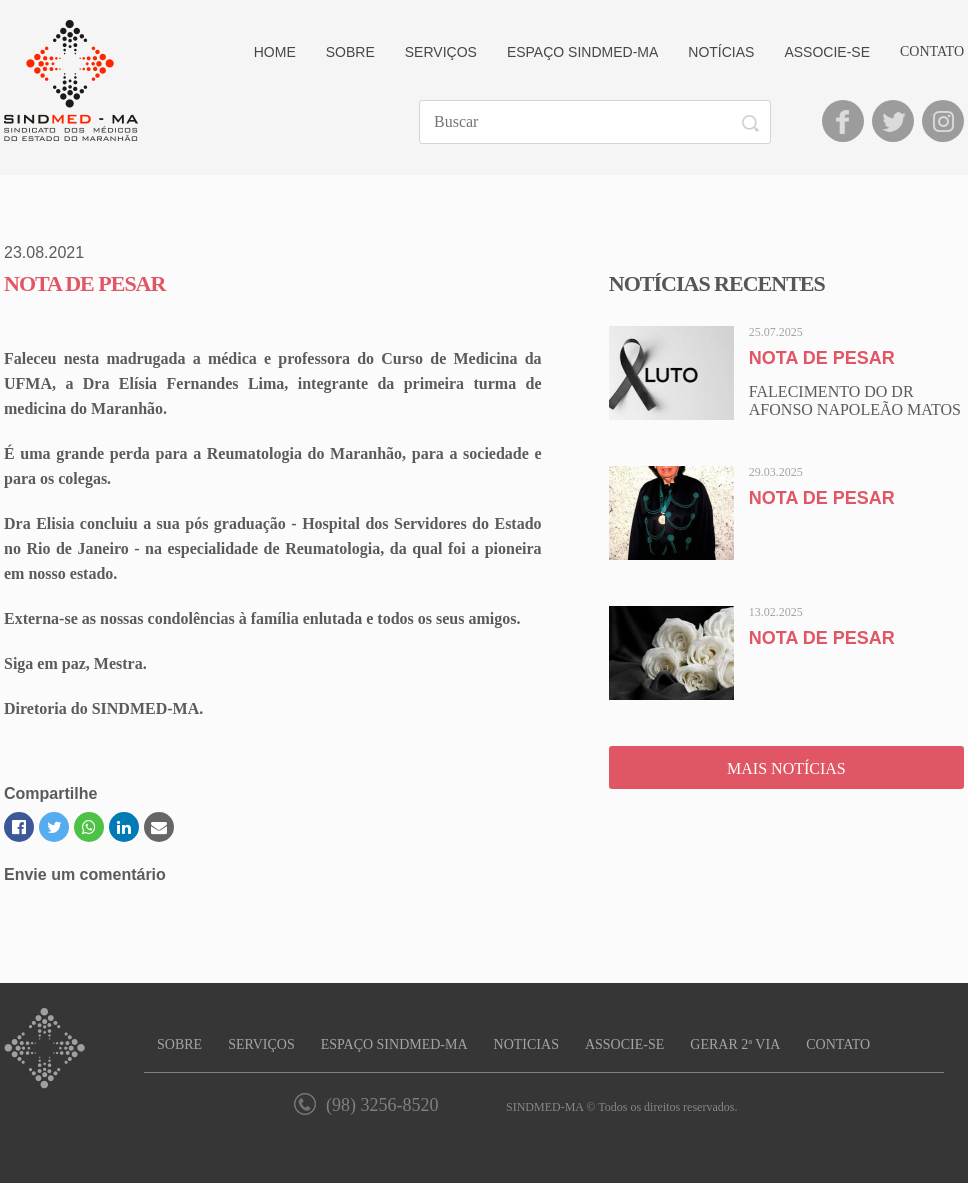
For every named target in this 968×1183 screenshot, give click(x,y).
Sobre (350, 52)
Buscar (753, 123)
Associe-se (827, 52)
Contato (932, 52)
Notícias (721, 52)
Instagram (943, 121)
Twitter (893, 121)
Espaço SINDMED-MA (394, 1045)
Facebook (843, 121)
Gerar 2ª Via (735, 1045)
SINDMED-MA (71, 81)
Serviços (441, 52)
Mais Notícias (786, 768)
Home (275, 52)
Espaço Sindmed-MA (582, 52)
